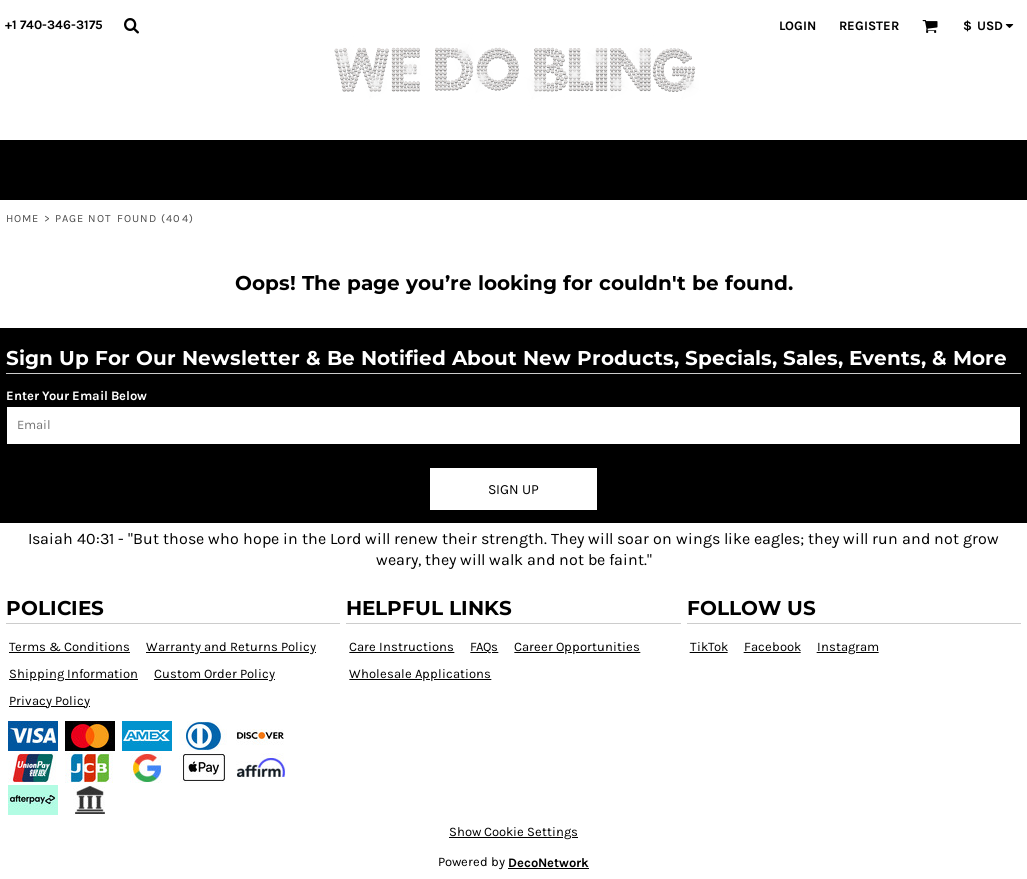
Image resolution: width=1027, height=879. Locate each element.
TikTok (709, 646)
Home (22, 218)
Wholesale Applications (420, 673)
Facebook (772, 646)
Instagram (848, 646)
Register (869, 25)
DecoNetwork (548, 862)
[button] (131, 25)
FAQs (484, 646)
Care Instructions (401, 646)
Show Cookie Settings (513, 831)
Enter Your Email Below (76, 395)
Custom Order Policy (214, 673)
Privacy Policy (49, 700)
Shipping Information (73, 673)
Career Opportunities (577, 646)
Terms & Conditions (69, 646)
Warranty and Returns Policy (231, 646)
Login (797, 25)
